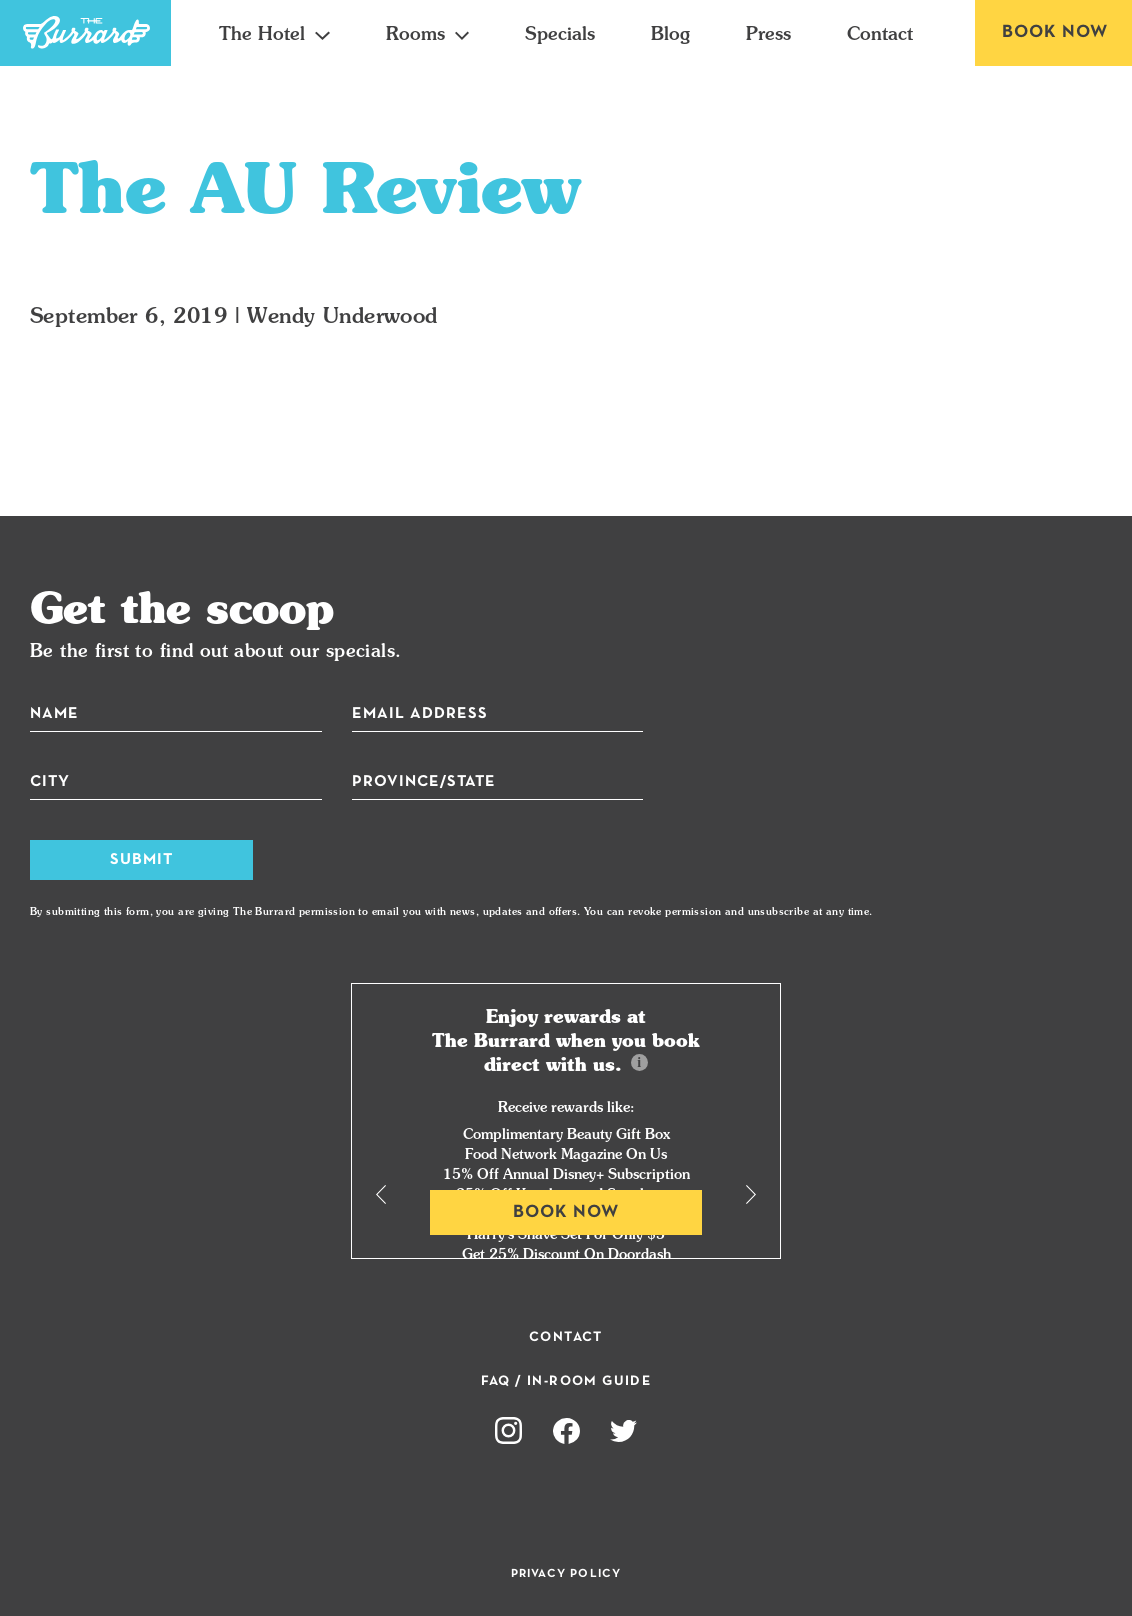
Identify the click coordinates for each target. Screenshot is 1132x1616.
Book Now (1055, 32)
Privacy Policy (566, 1574)
